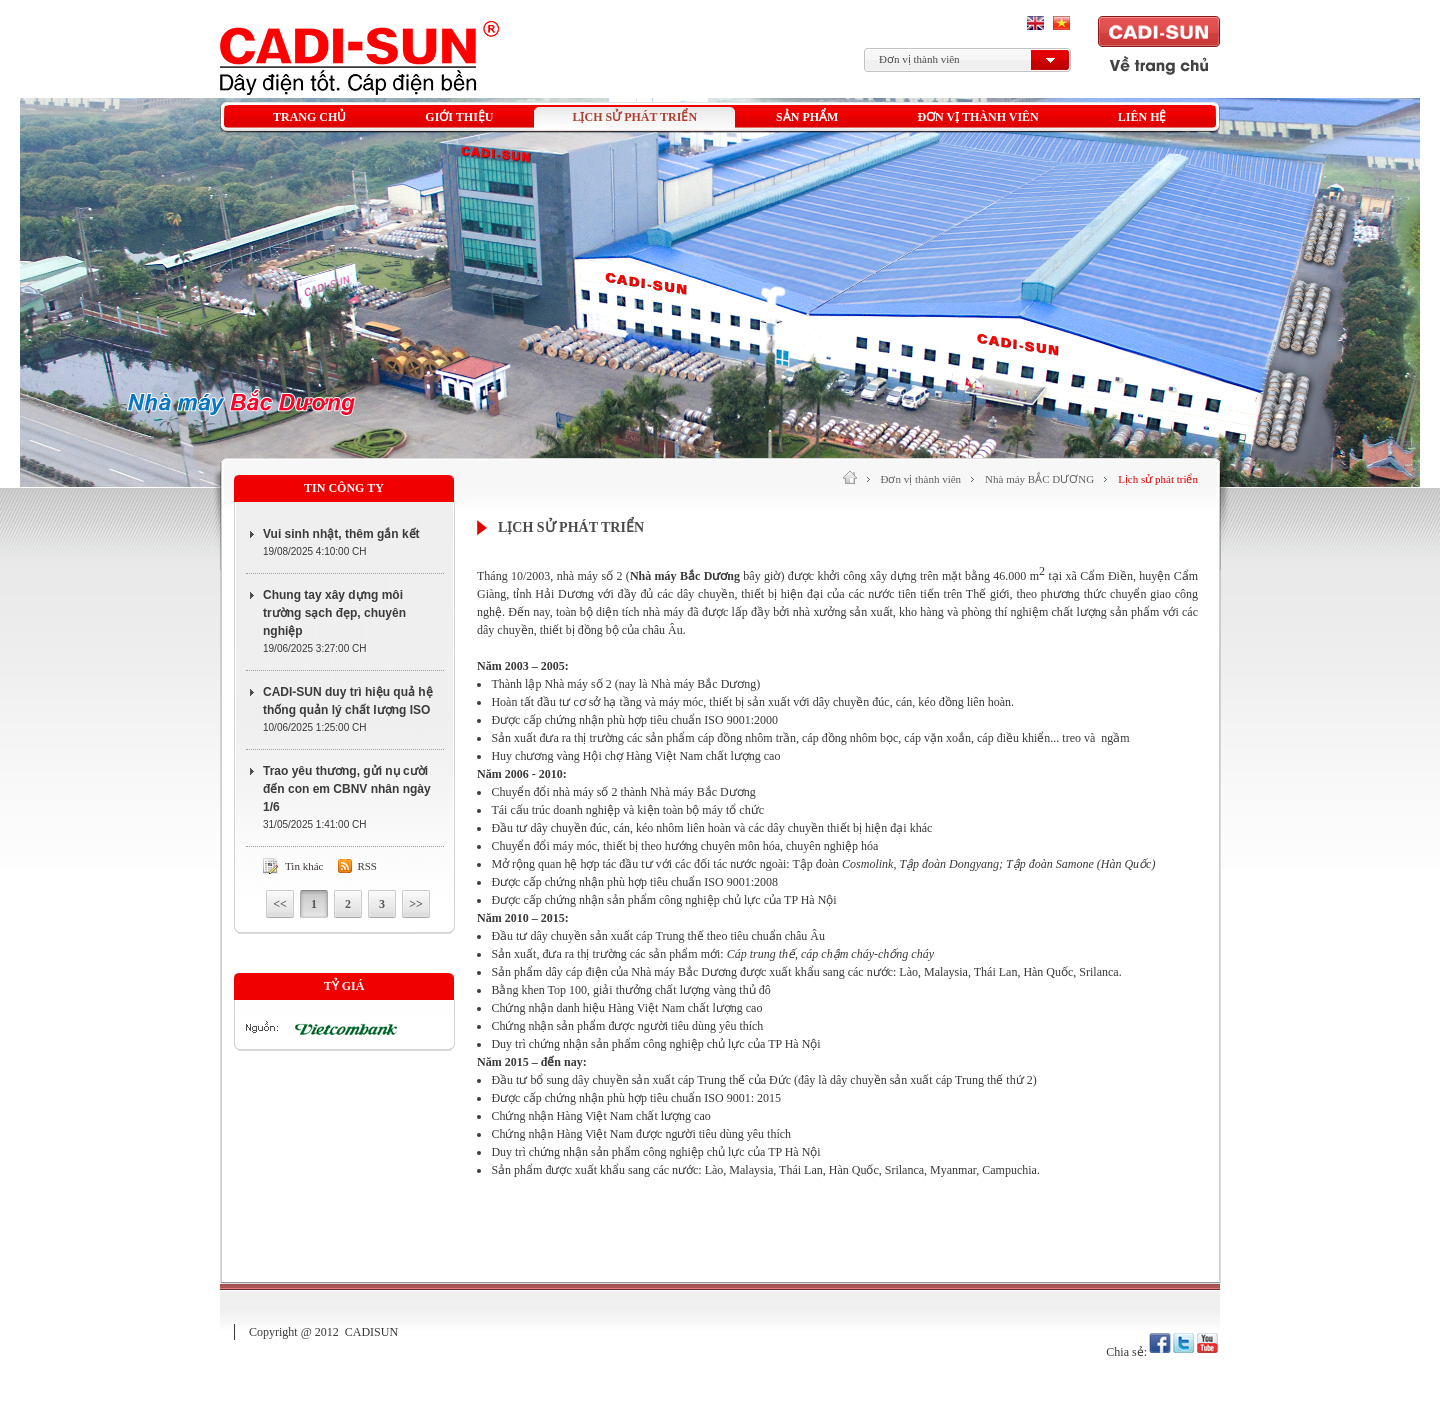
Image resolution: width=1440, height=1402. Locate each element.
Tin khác (304, 866)
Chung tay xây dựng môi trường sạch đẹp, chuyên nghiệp (334, 613)
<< (280, 904)
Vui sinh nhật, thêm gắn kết (341, 534)
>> (416, 904)
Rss (367, 866)
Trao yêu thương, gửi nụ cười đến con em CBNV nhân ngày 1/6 (347, 789)
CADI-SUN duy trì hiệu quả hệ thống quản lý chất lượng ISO (348, 701)
